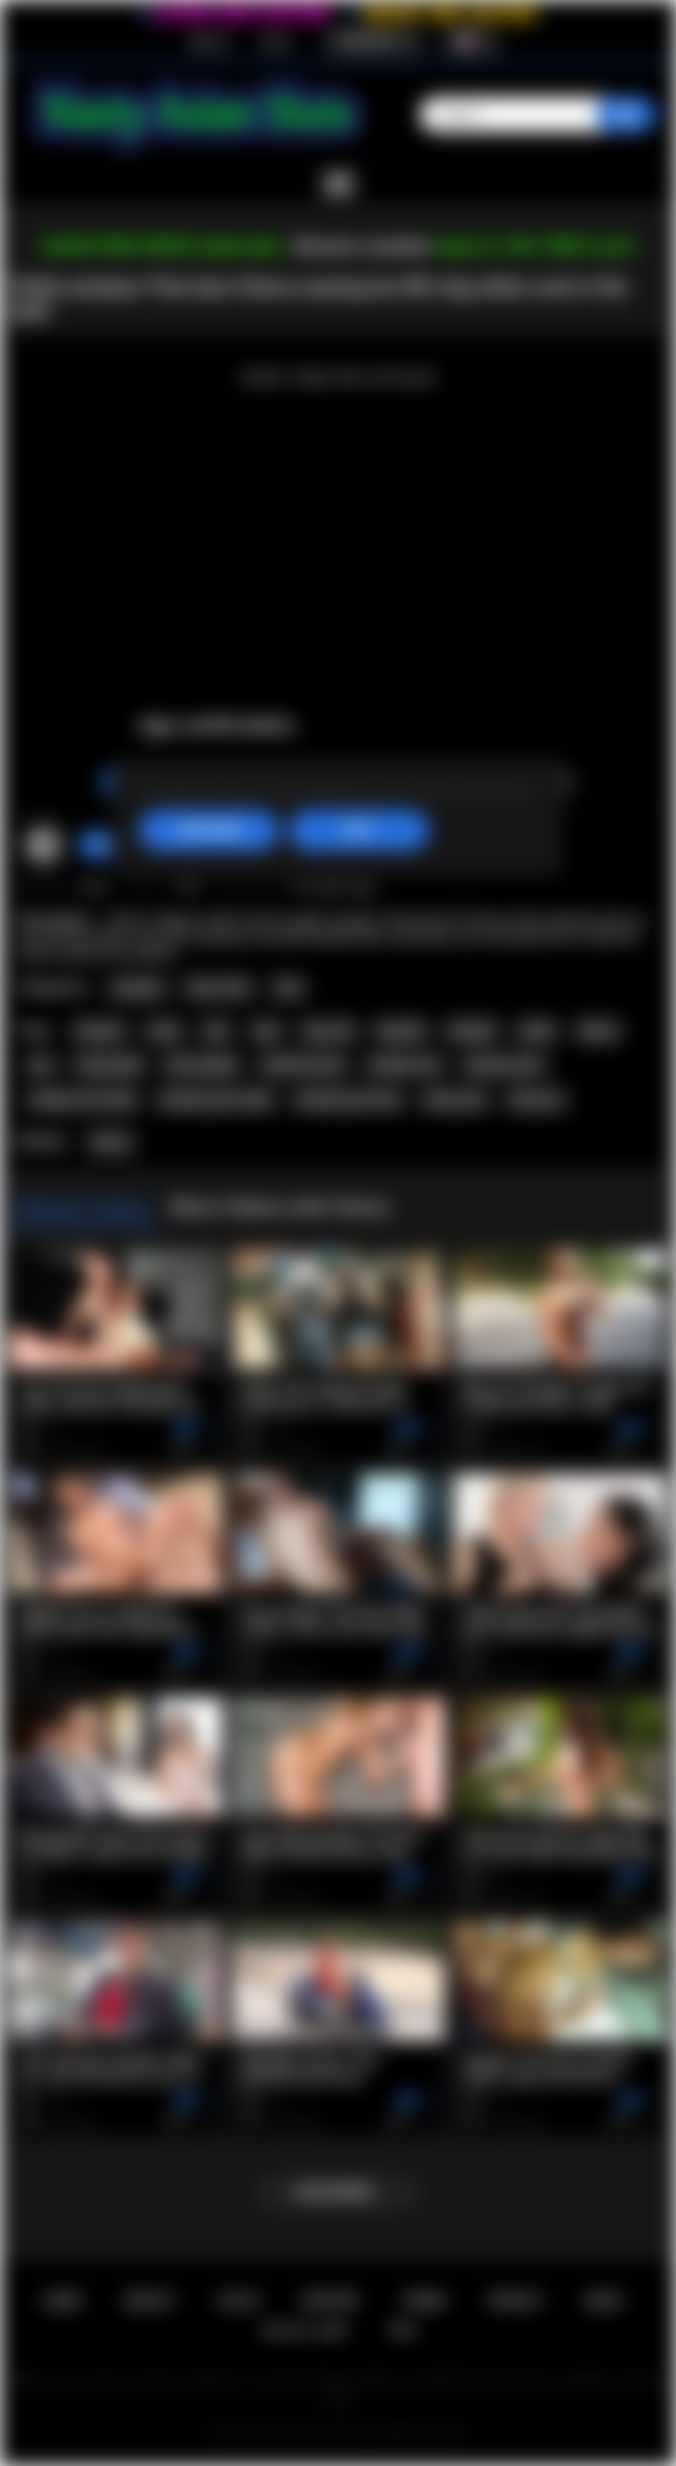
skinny (598, 1031)
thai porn (536, 1100)
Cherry (110, 1142)
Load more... (338, 2192)
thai (216, 1031)
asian (164, 1031)
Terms (424, 2300)
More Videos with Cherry (280, 1207)
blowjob (472, 1031)
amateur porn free (348, 1100)
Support (330, 2300)
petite (537, 1031)
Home (62, 2300)
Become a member (362, 246)
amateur (99, 1031)
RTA (403, 2330)
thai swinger (202, 1065)
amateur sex (405, 1065)
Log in (275, 41)
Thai (288, 988)
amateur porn (504, 1065)
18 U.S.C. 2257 (304, 2330)
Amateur (138, 988)
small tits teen (303, 1065)
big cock (329, 1031)
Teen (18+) (218, 988)
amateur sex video (82, 1100)
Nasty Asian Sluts (317, 2432)
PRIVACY (515, 2300)
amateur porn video (216, 1100)
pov (41, 1065)
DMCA (604, 2300)
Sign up (209, 41)
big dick (401, 1031)
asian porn (454, 1100)
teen (266, 1031)
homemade (109, 1065)
